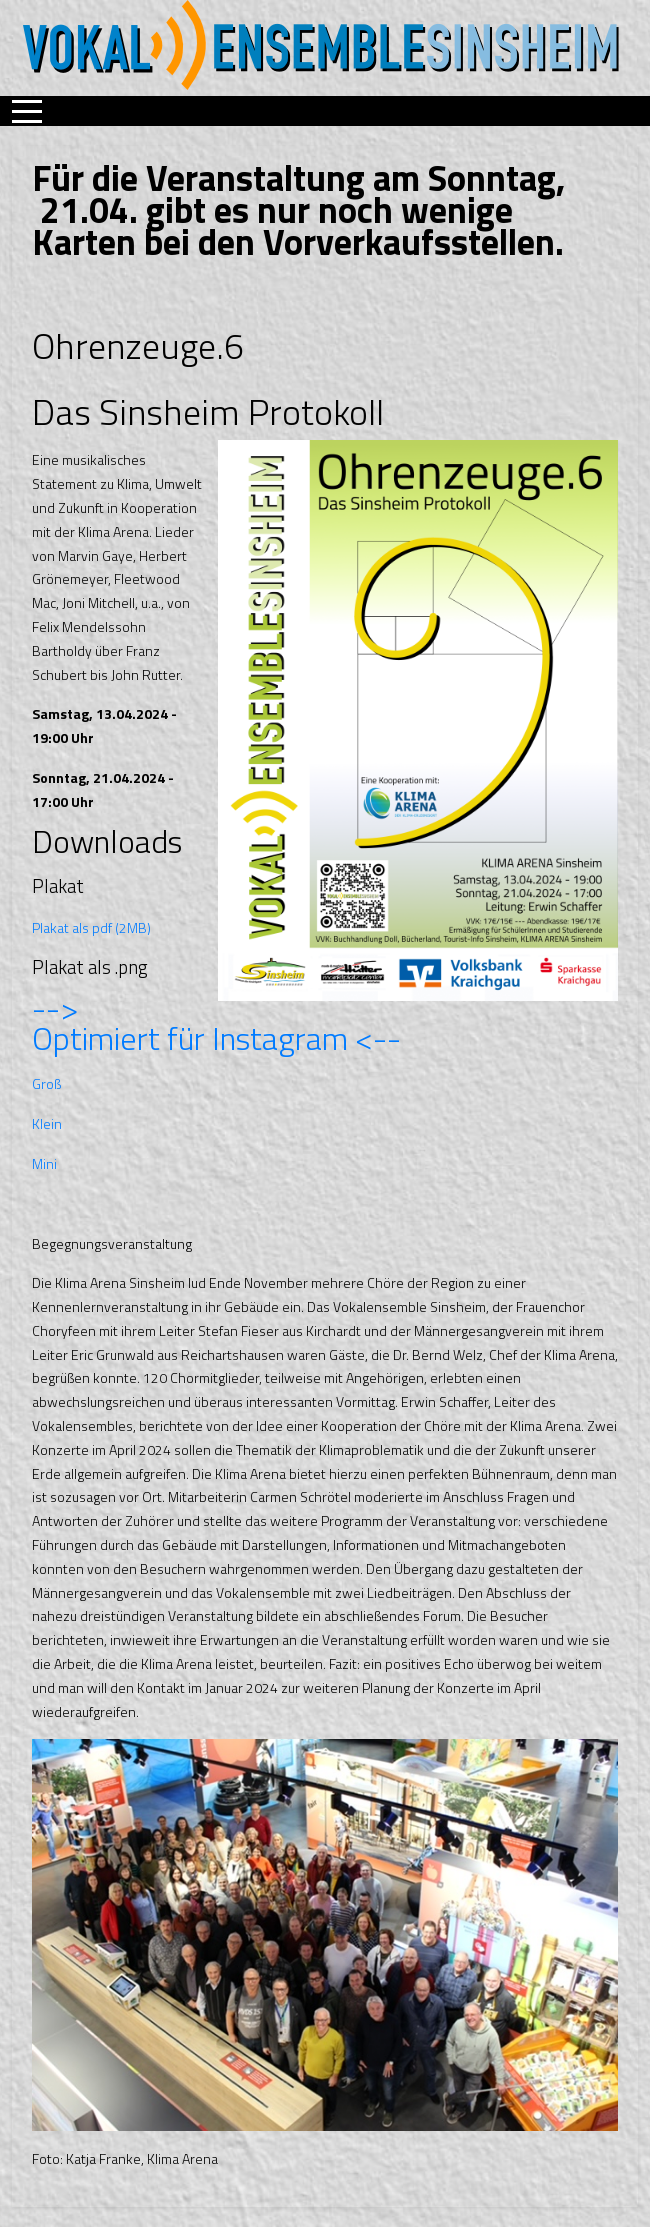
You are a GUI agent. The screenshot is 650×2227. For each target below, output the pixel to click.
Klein (47, 1123)
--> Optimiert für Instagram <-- (216, 1023)
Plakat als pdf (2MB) (91, 927)
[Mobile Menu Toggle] (27, 111)
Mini (44, 1163)
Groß (46, 1083)
